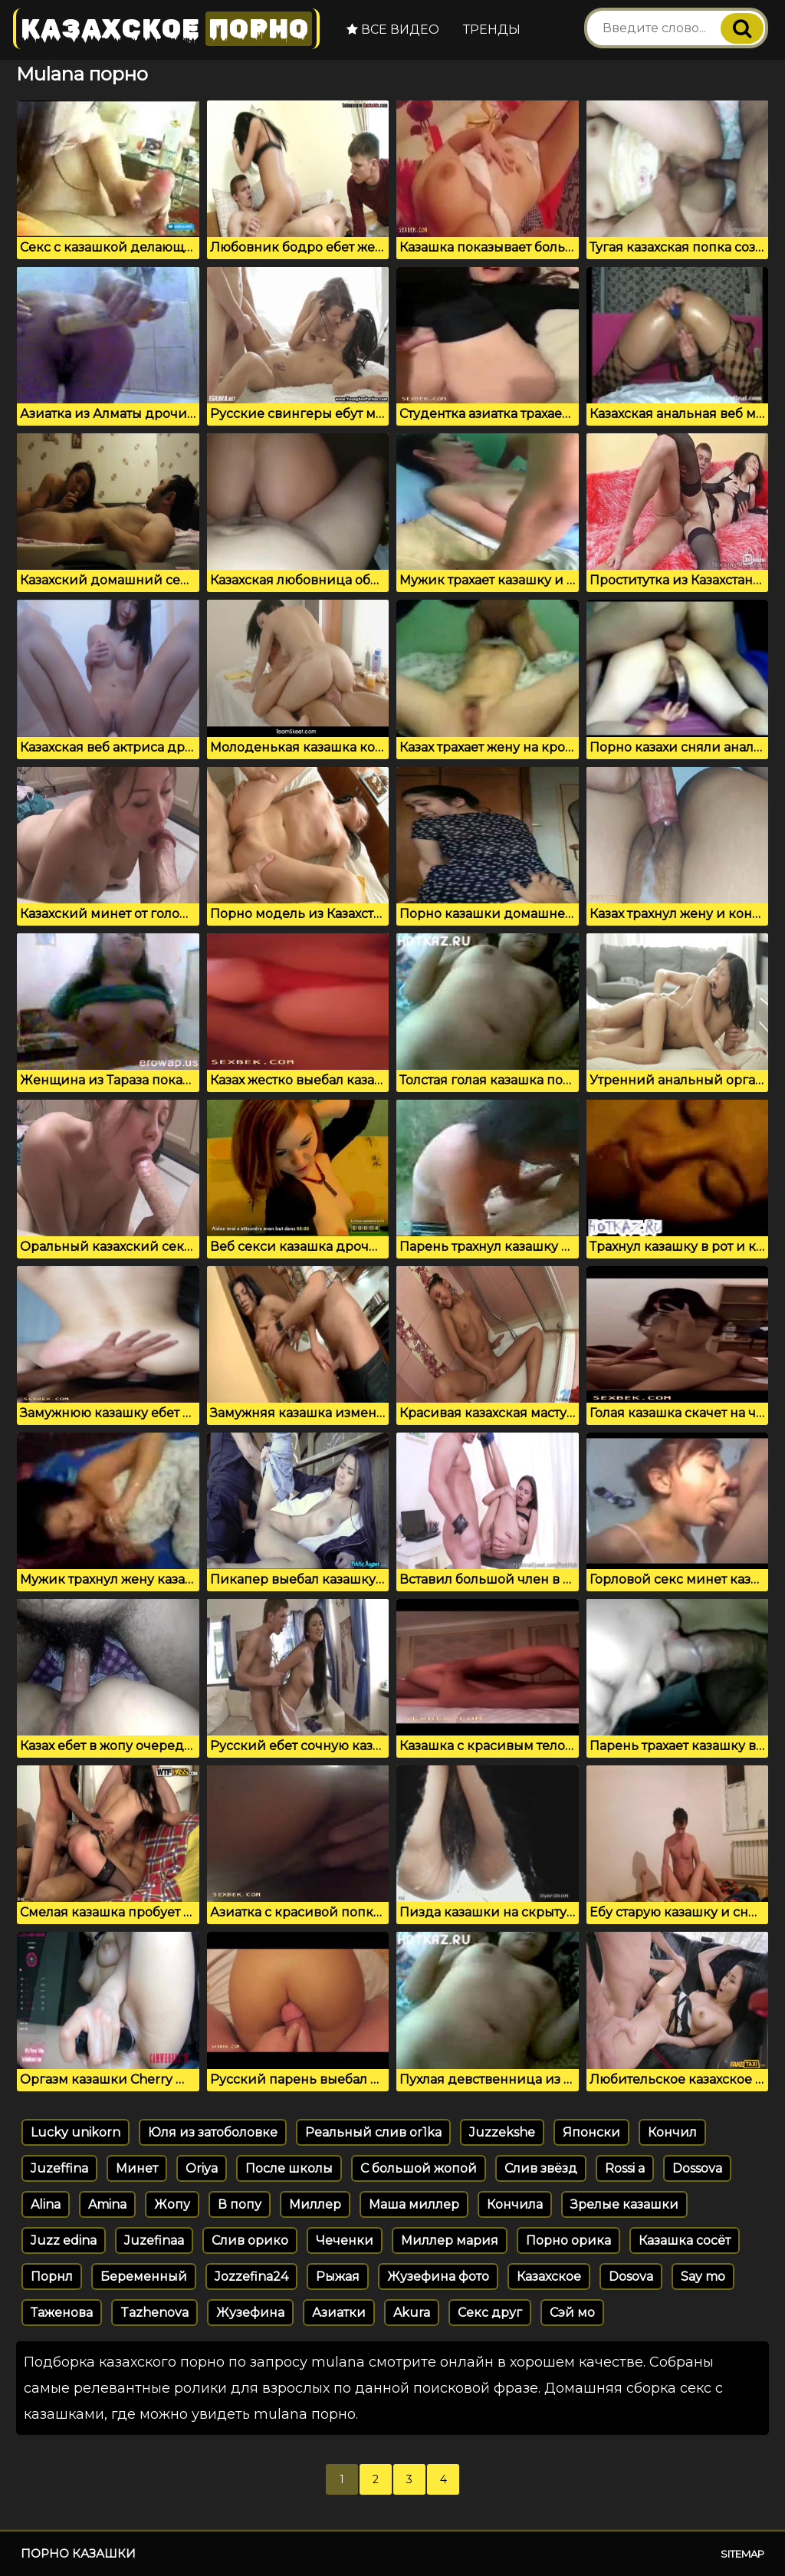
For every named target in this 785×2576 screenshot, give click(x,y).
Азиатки (339, 2312)
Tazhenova (154, 2312)
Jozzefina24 (251, 2276)
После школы (289, 2168)
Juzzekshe (502, 2132)
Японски (591, 2132)
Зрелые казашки (624, 2204)
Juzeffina (59, 2168)
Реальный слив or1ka (373, 2132)
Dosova (631, 2276)
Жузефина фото (438, 2276)
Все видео (393, 29)
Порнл (52, 2276)
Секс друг (490, 2312)
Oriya (202, 2168)
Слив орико (250, 2240)
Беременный (143, 2276)
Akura (411, 2312)
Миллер (315, 2204)
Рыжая (338, 2276)
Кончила (515, 2204)
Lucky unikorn (75, 2132)
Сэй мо (572, 2312)
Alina (46, 2204)
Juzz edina (64, 2240)
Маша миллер (414, 2204)
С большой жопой (418, 2168)
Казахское (166, 29)
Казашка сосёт (685, 2240)
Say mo (703, 2276)
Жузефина (250, 2312)
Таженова (62, 2312)
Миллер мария (449, 2240)
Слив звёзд (540, 2168)
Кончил (672, 2132)
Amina (107, 2204)
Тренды (492, 29)
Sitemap (742, 2554)
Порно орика (568, 2240)
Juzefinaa (154, 2240)
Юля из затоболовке (213, 2132)
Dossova (697, 2168)
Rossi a (625, 2168)
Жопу (172, 2204)
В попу (239, 2204)
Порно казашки (78, 2553)
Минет (137, 2168)
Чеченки (344, 2240)
